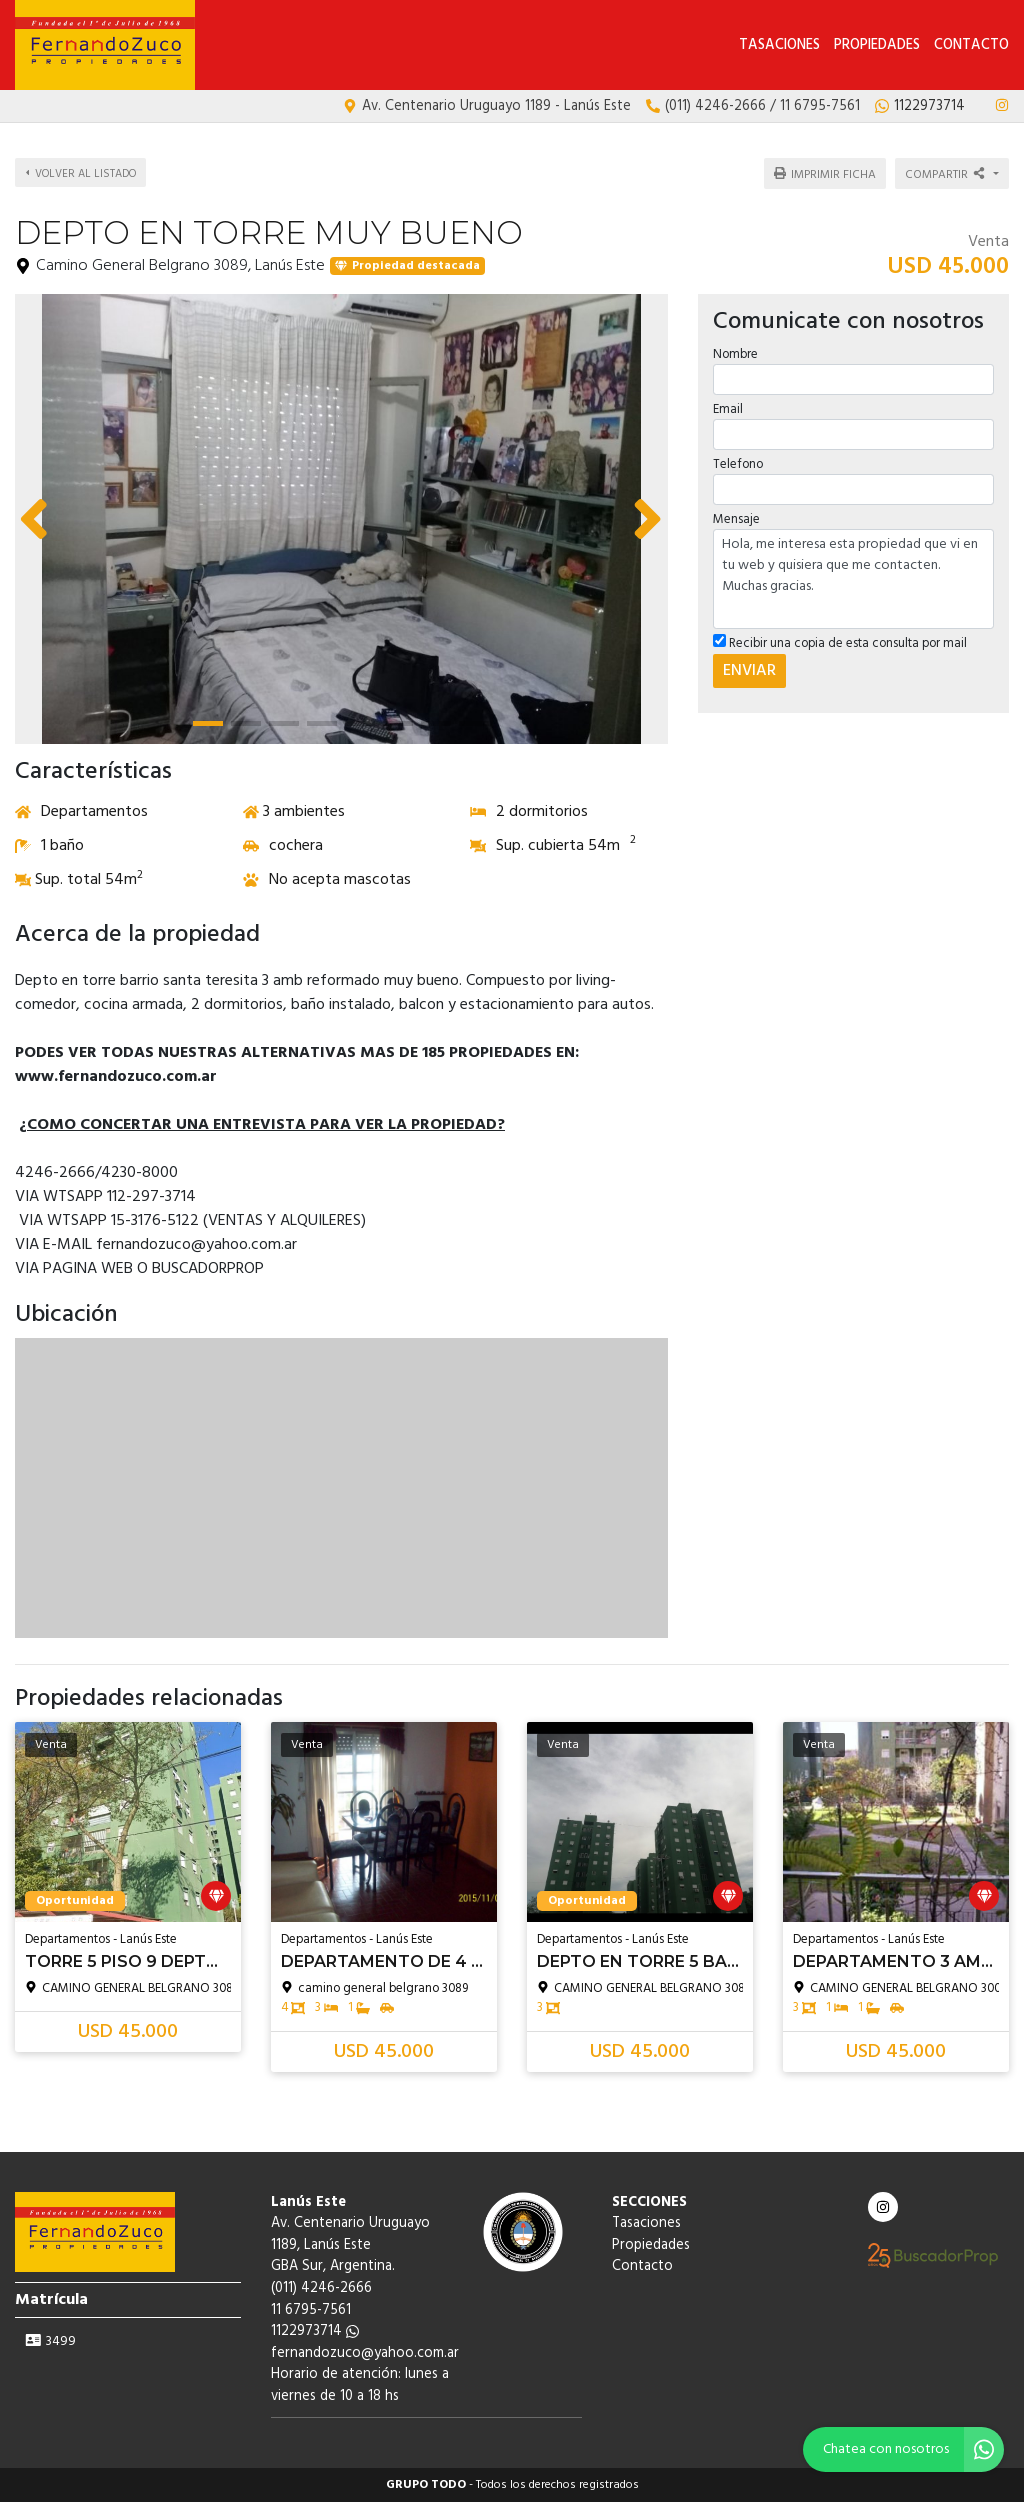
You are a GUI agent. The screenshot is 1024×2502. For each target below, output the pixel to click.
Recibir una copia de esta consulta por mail (840, 643)
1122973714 (315, 2331)
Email (728, 409)
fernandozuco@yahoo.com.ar (365, 2353)
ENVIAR (749, 671)
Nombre (735, 354)
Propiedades (877, 45)
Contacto (971, 45)
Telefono (738, 464)
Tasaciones (779, 45)
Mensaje (736, 519)
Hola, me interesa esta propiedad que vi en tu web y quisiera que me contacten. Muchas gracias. (853, 579)
